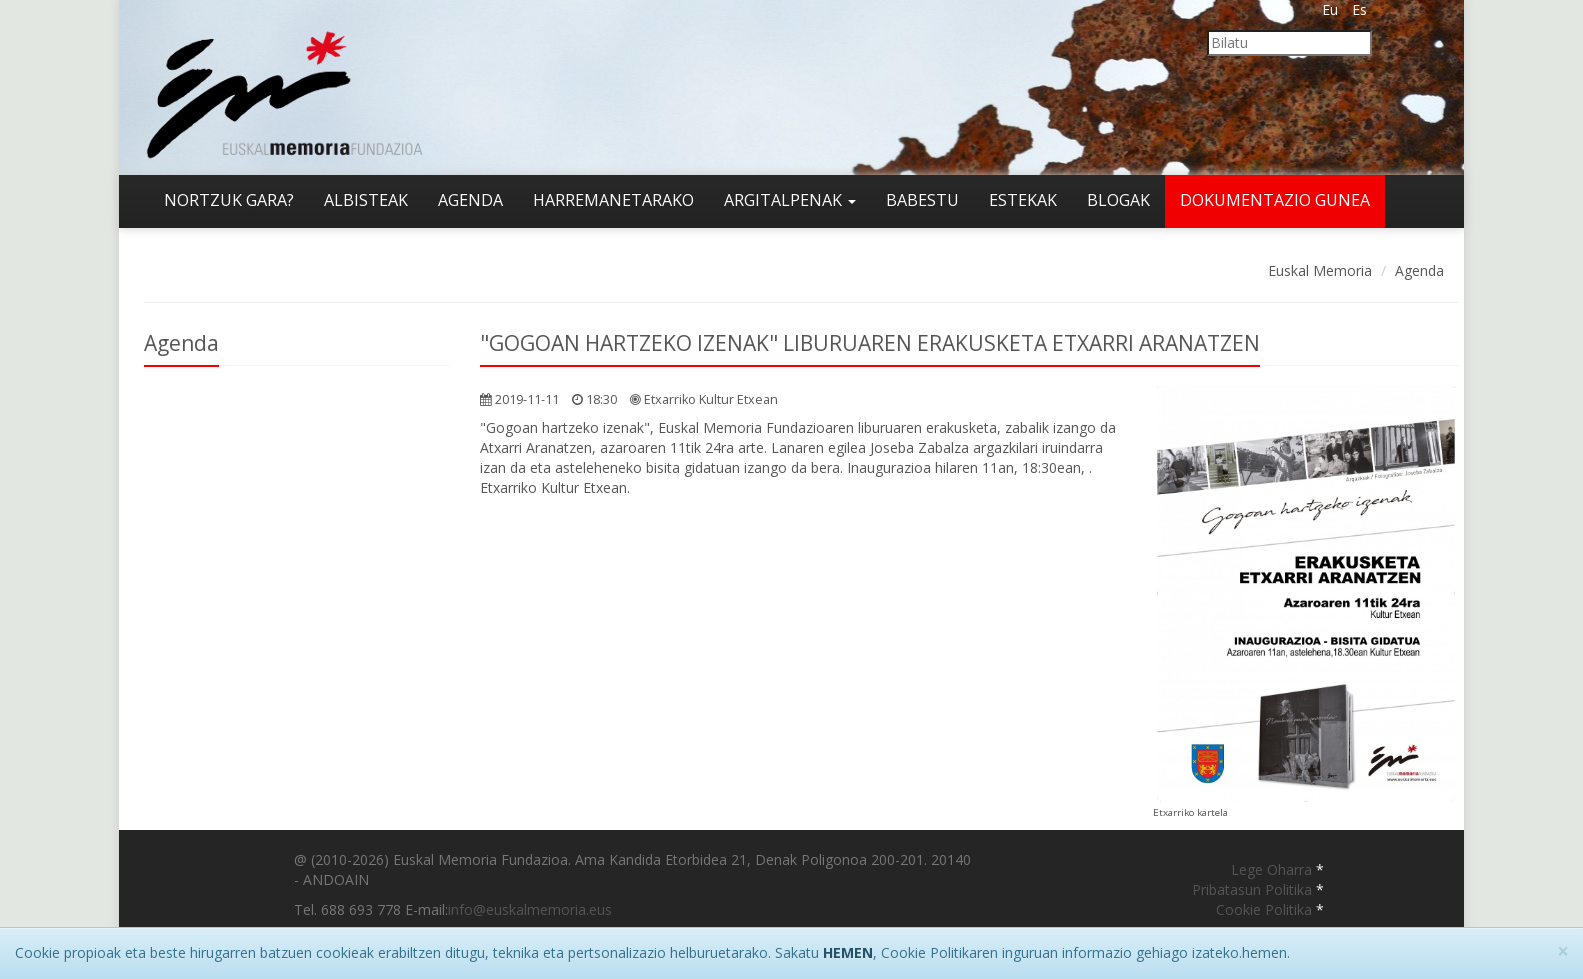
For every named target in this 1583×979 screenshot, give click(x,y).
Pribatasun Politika (1254, 889)
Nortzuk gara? (229, 200)
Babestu (922, 200)
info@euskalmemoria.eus (530, 909)
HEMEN (848, 952)
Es (1359, 9)
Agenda (470, 200)
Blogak (1118, 200)
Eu (1330, 9)
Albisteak (366, 200)
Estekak (1023, 200)
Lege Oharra (1273, 869)
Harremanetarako (613, 200)
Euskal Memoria (1320, 270)
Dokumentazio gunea (1275, 200)
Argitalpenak (790, 200)
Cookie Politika (1266, 909)
